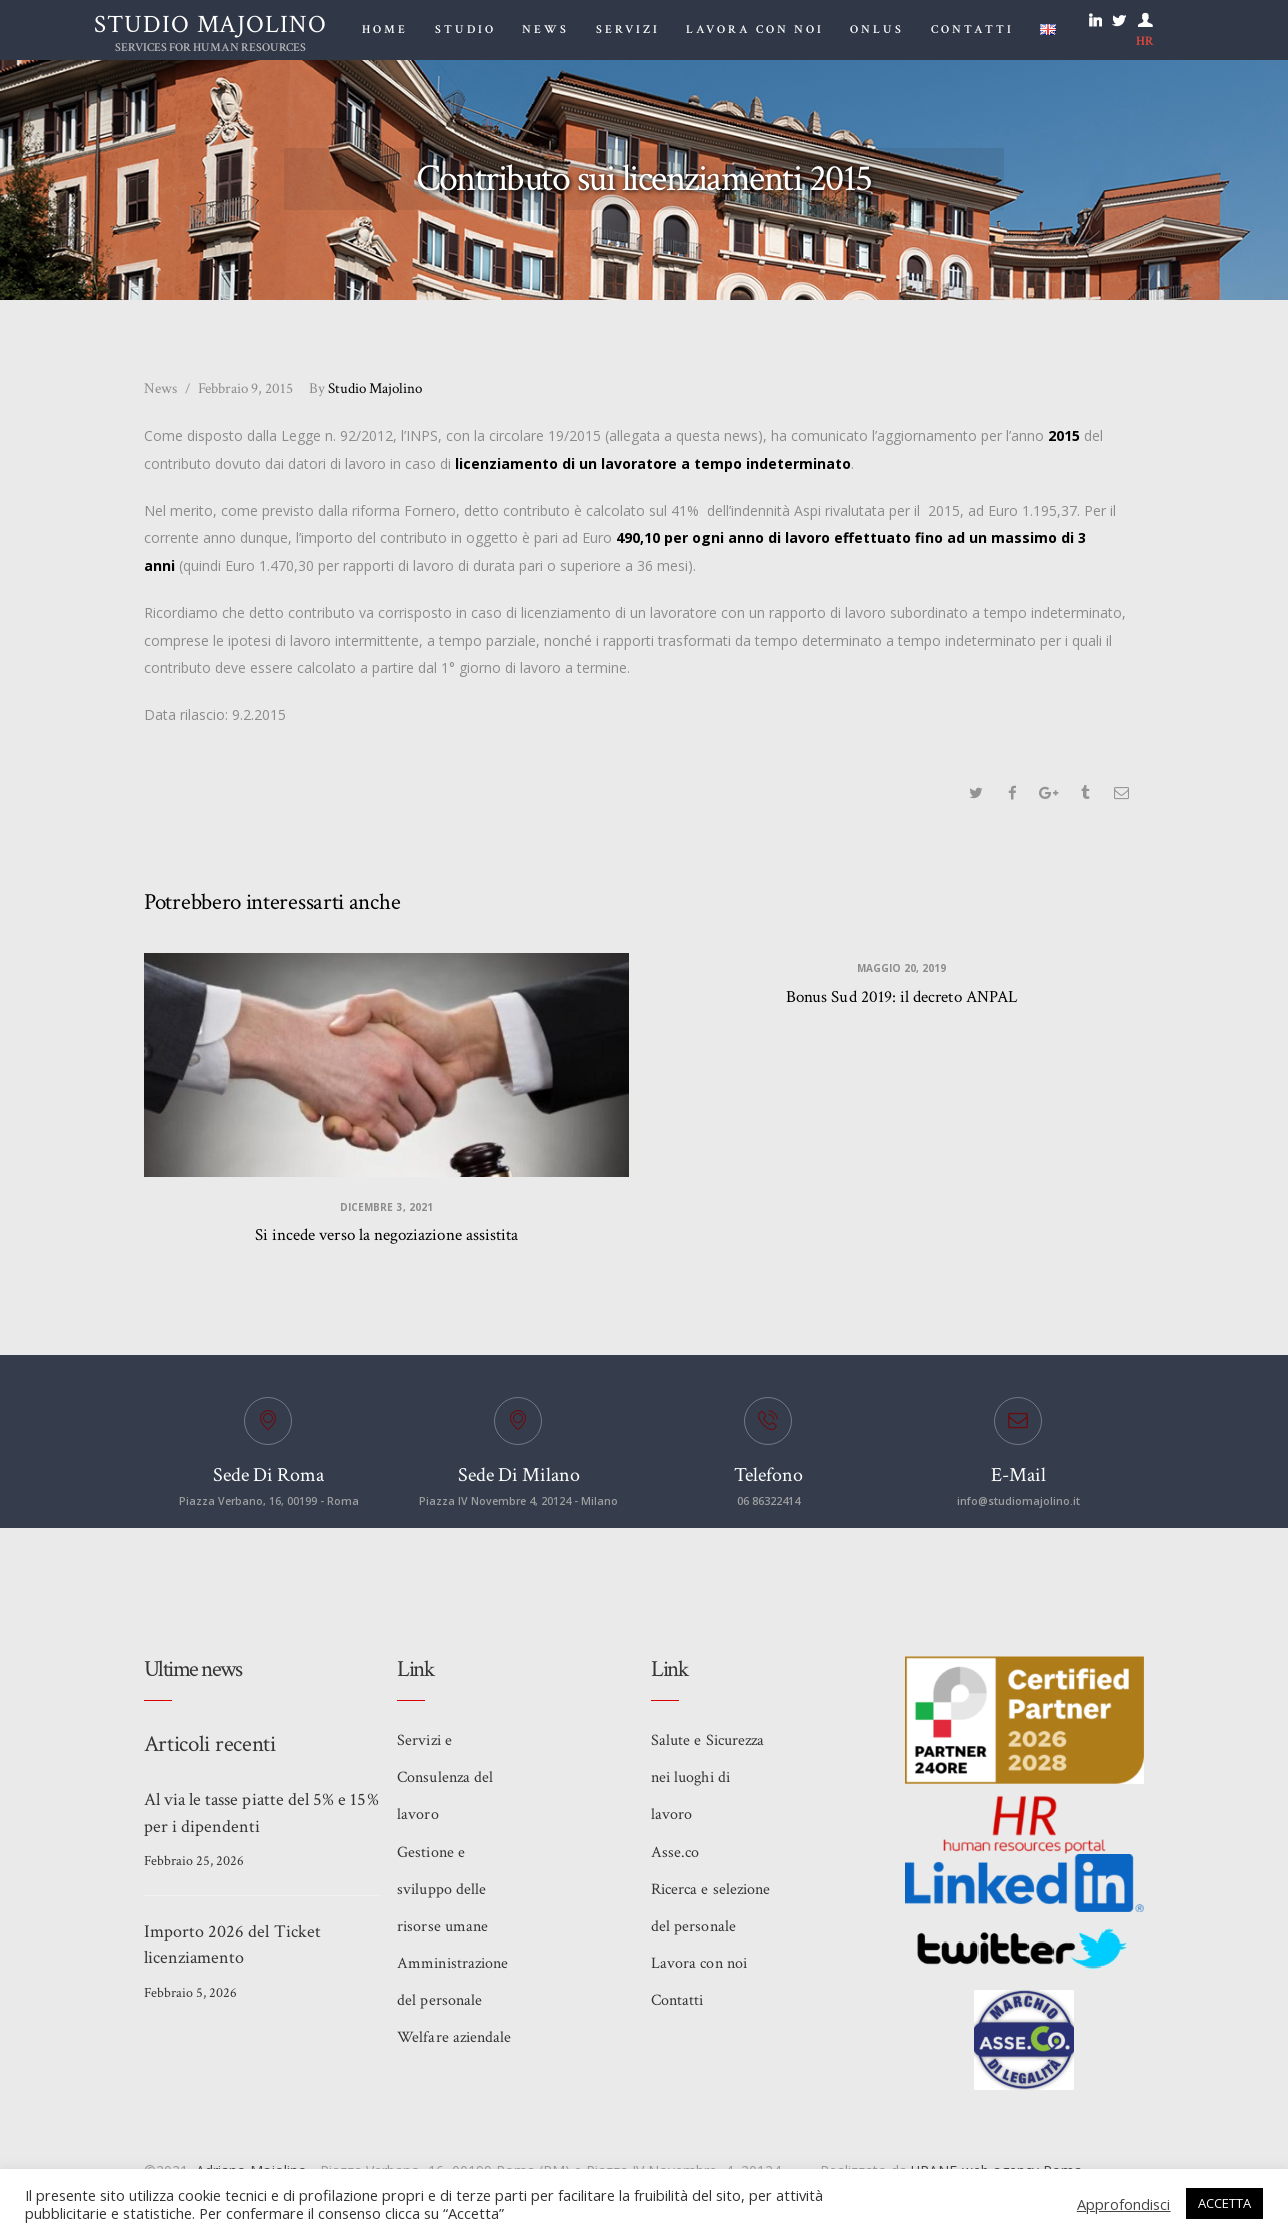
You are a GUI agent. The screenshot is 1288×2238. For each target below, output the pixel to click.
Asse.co (675, 1860)
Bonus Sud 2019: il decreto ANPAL (901, 999)
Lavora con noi (698, 1975)
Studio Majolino (368, 388)
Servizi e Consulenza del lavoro (444, 1784)
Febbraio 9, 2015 (245, 388)
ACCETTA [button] (1224, 2203)
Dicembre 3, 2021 (387, 1210)
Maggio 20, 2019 (901, 971)
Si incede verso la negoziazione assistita (387, 1238)
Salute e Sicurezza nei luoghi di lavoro (707, 1784)
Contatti (677, 2013)
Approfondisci (1124, 2204)
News (160, 388)
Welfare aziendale (453, 2051)
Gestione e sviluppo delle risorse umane (442, 1898)
